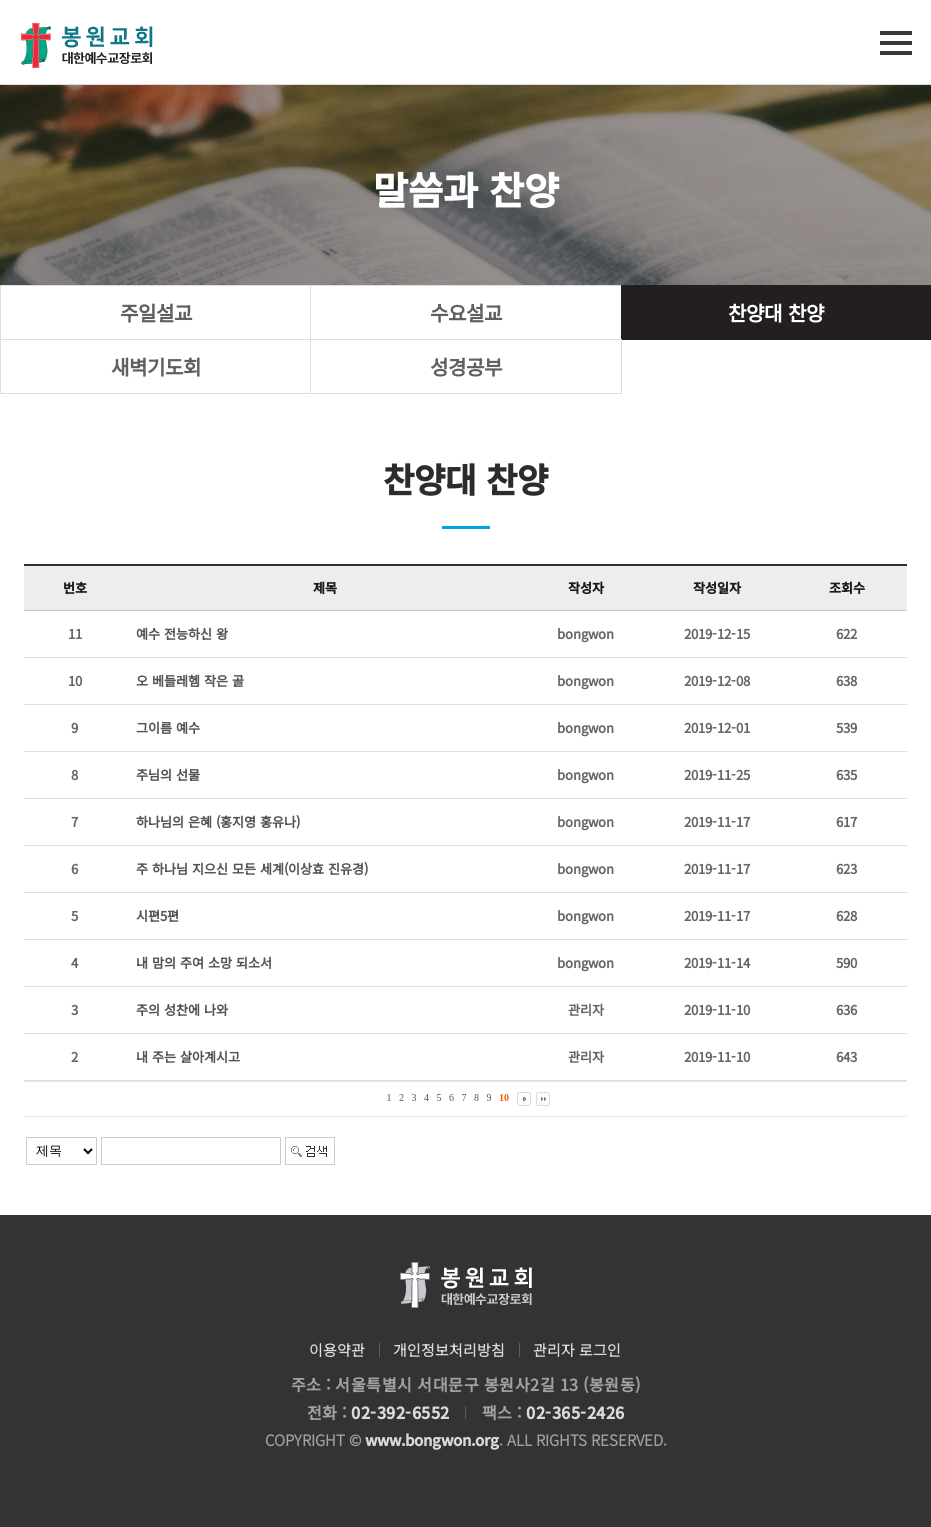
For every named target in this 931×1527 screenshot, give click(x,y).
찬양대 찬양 (776, 312)
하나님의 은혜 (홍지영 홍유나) (218, 821)
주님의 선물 (168, 774)
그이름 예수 (168, 727)
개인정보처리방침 (449, 1349)
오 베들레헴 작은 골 (190, 680)
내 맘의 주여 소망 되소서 (204, 962)
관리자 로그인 (577, 1349)
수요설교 (466, 312)
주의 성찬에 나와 (182, 1009)
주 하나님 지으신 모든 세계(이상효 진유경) (252, 868)
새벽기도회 (156, 366)
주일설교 (156, 312)
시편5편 (157, 915)
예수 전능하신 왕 (182, 633)
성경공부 (466, 366)
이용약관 (337, 1349)
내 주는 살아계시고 (188, 1056)
